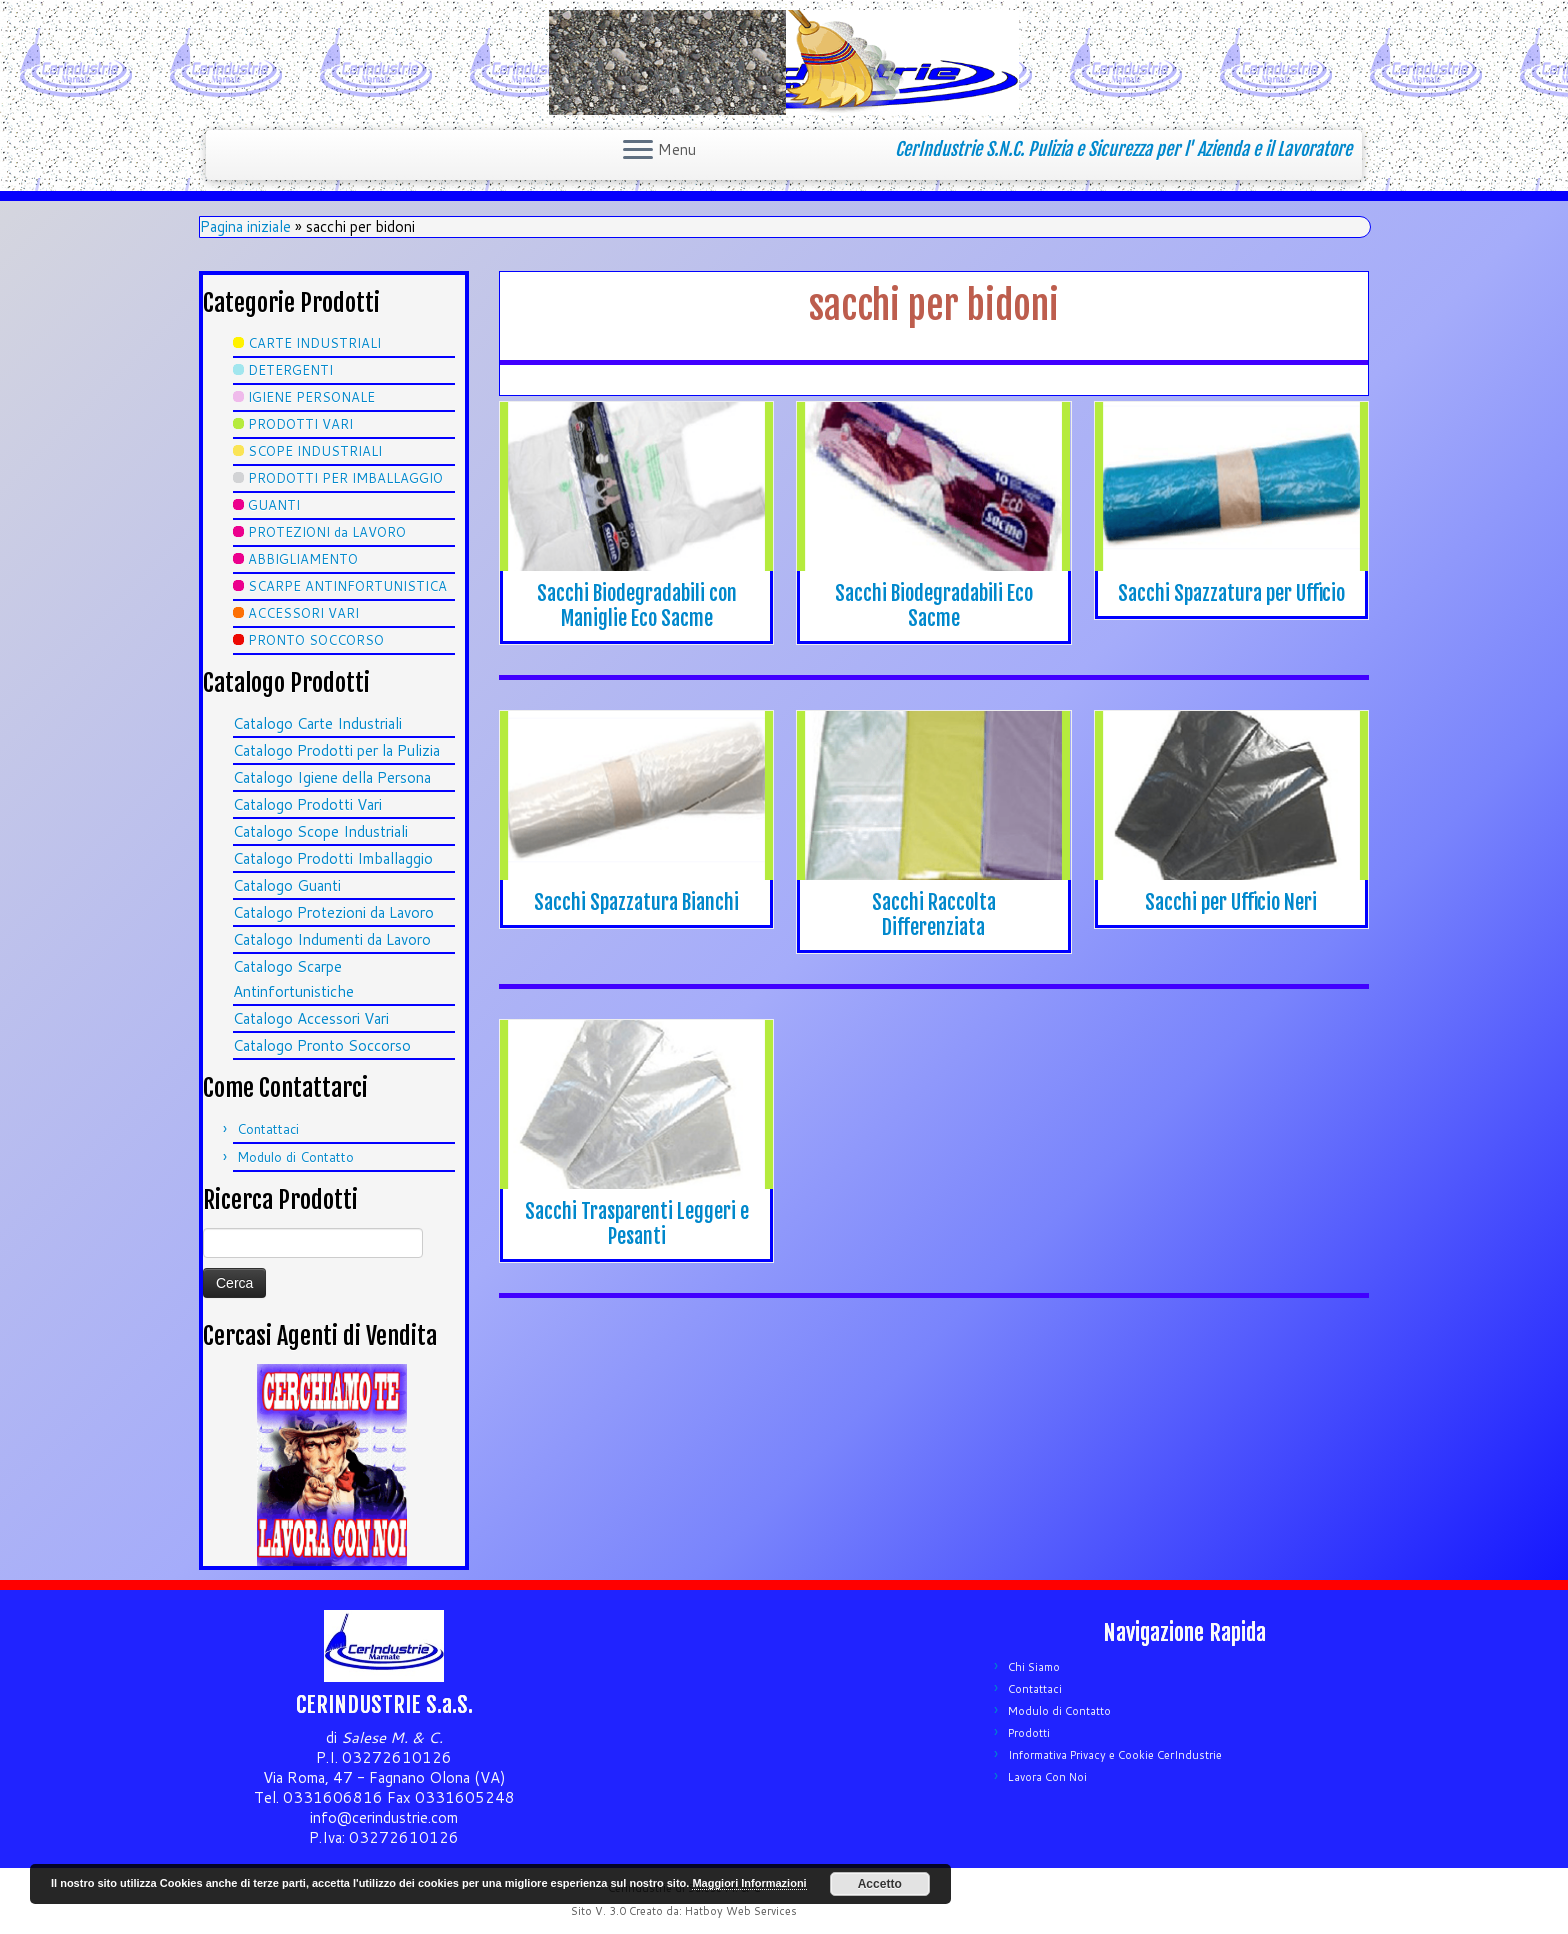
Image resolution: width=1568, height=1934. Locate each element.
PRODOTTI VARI (300, 424)
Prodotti (1029, 1733)
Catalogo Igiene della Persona (332, 777)
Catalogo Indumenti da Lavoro (332, 939)
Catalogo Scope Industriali (320, 831)
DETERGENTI (290, 370)
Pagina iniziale (245, 226)
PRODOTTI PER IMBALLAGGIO (345, 478)
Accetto (880, 1884)
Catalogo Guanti (287, 885)
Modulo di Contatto (295, 1157)
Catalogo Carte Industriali (317, 723)
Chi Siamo (1034, 1667)
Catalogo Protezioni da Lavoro (333, 912)
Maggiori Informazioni (749, 1883)
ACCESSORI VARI (303, 613)
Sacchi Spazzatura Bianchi (636, 902)
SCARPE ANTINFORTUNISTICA (347, 586)
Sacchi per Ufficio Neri (1231, 902)
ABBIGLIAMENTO (303, 559)
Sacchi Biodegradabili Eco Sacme (934, 606)
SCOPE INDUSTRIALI (315, 451)
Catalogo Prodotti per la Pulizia (336, 750)
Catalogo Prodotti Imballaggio (333, 858)
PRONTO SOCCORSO (316, 640)
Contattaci (268, 1129)
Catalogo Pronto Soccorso (322, 1045)
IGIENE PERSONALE (311, 397)
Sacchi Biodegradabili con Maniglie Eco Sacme (637, 606)
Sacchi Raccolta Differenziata (934, 915)
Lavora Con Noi (1047, 1777)
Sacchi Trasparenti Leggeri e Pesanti (637, 1224)
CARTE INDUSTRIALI (314, 343)
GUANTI (274, 505)
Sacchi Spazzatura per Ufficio (1231, 593)
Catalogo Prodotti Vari (307, 804)
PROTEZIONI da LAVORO (327, 532)
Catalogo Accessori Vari (311, 1018)
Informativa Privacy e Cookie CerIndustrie (1115, 1755)
